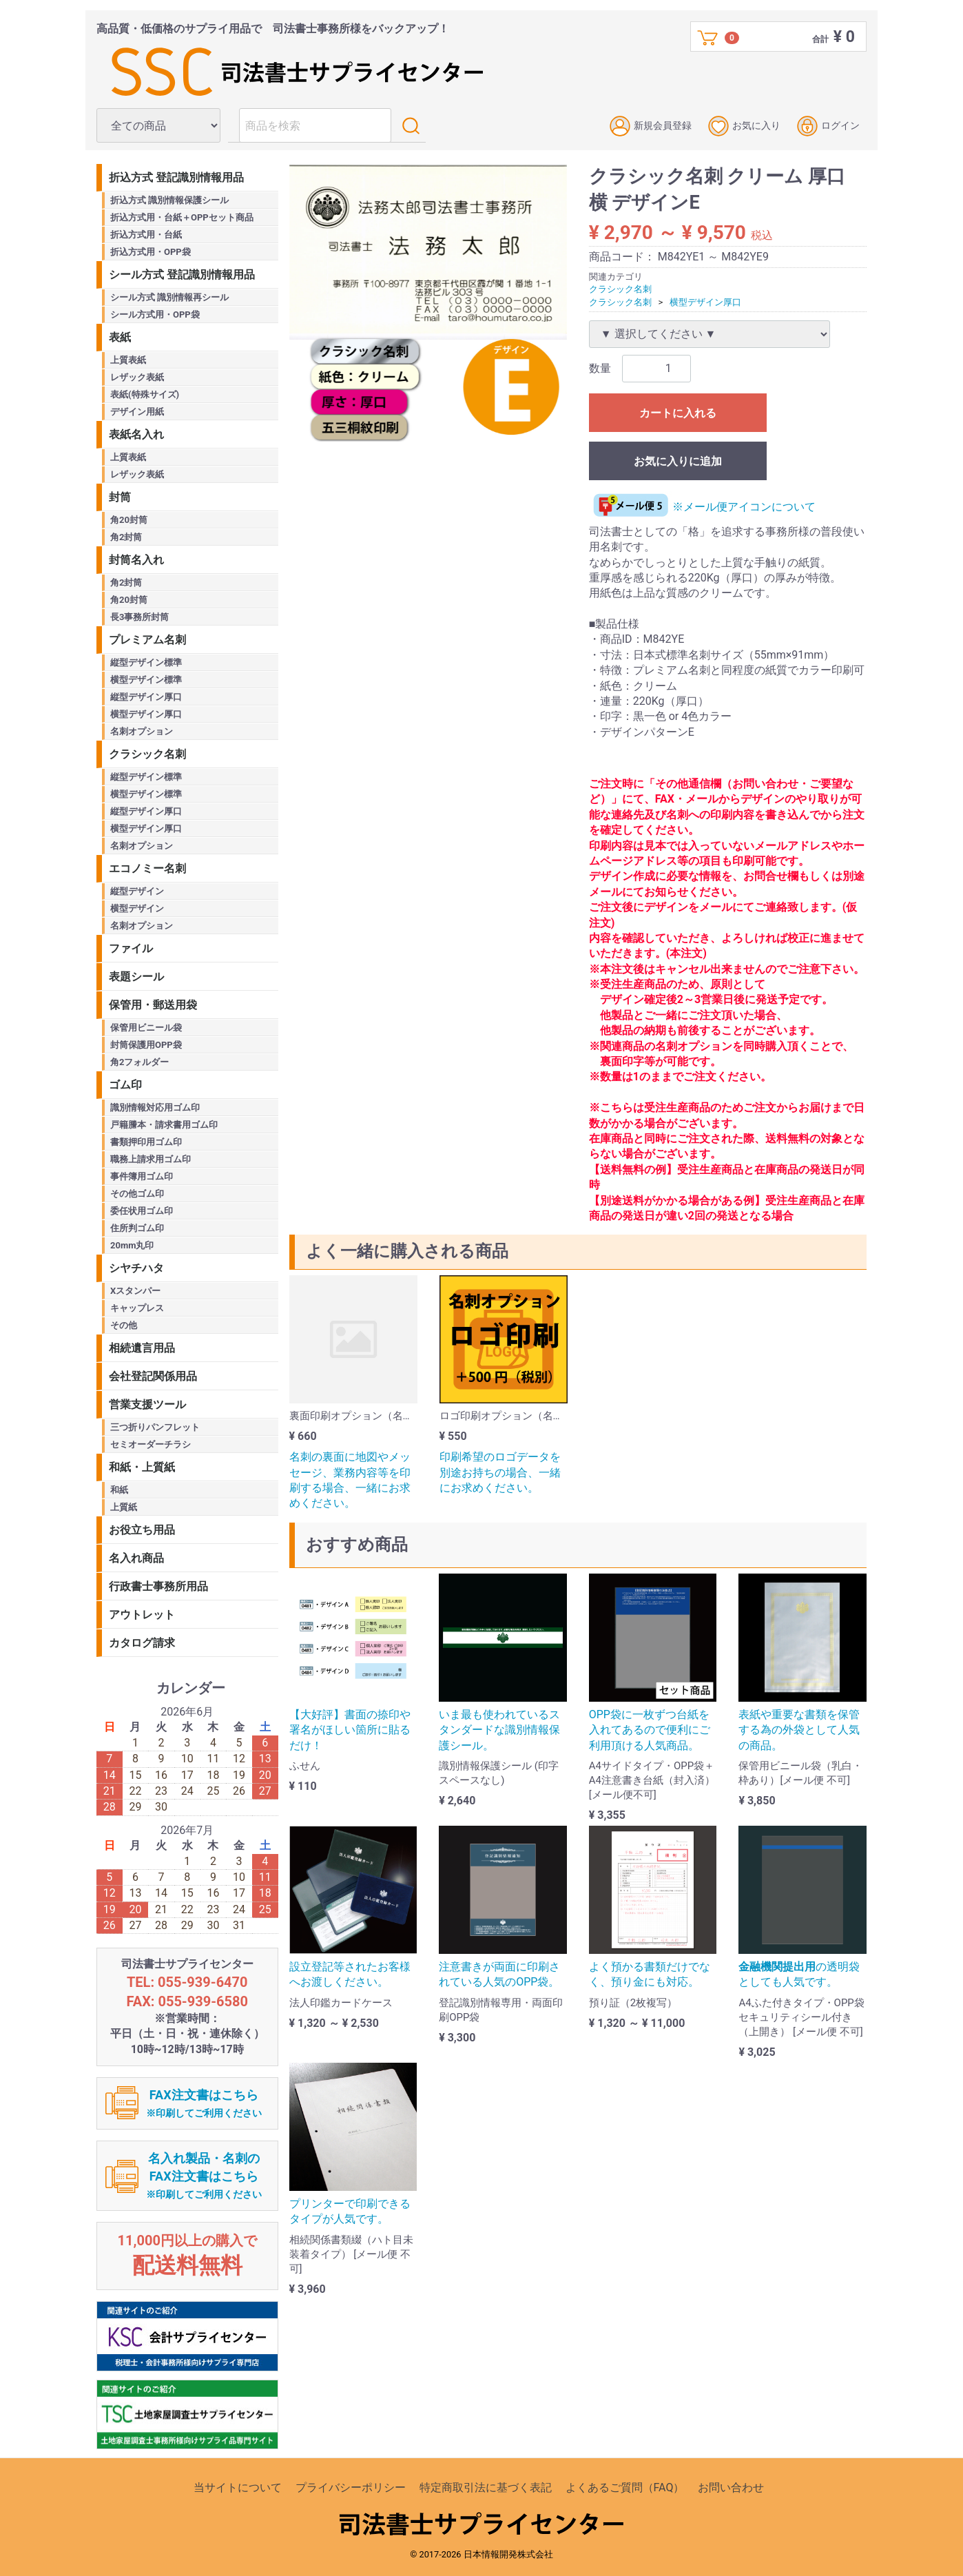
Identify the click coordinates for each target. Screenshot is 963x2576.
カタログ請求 (142, 1642)
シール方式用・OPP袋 (155, 314)
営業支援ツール (147, 1404)
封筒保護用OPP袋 (146, 1045)
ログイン (828, 126)
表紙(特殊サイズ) (144, 394)
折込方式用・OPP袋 (150, 252)
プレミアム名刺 (147, 639)
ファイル (131, 948)
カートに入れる (677, 413)
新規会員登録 (651, 126)
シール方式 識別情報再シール (169, 297)
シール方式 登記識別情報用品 (182, 274)
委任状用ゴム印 (141, 1211)
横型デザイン (137, 908)
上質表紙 (128, 360)
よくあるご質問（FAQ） (625, 2487)
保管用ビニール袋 (146, 1027)
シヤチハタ (136, 1268)
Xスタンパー (135, 1291)
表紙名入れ (136, 434)
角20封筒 (128, 520)
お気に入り (744, 126)
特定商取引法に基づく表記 (486, 2487)
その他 (123, 1325)
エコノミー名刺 (147, 868)
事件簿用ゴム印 (141, 1176)
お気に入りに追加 (678, 461)
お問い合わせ (731, 2487)
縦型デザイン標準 (146, 662)
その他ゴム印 (137, 1193)
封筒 (120, 497)
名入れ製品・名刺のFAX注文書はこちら (204, 2175)
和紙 (119, 1490)
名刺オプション (141, 731)
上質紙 (123, 1507)
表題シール (136, 976)
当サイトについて (238, 2487)
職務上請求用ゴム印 (150, 1159)
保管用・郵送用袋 (153, 1004)
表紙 (120, 337)
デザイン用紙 (137, 411)
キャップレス (137, 1308)
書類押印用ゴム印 (146, 1142)
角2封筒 (126, 537)
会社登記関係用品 (153, 1376)
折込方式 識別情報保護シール (169, 200)
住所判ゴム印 (137, 1228)
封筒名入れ (136, 559)
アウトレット (142, 1614)
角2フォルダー (139, 1062)
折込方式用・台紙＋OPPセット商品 (181, 217)
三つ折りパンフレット (155, 1427)
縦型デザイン (137, 891)
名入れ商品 (136, 1558)
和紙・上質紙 (142, 1467)
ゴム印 (125, 1084)
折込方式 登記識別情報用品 (176, 177)
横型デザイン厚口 (705, 301)
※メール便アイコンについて (702, 506)
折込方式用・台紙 (146, 234)
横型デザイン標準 (146, 679)
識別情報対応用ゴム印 (155, 1107)
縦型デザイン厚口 (146, 697)
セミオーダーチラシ (150, 1444)
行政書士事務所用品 (158, 1586)
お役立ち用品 (142, 1529)
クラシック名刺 (620, 289)
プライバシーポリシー (351, 2487)
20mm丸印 (132, 1245)
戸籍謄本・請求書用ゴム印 (164, 1125)
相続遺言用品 (142, 1347)
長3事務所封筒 (139, 617)
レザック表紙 (137, 377)
